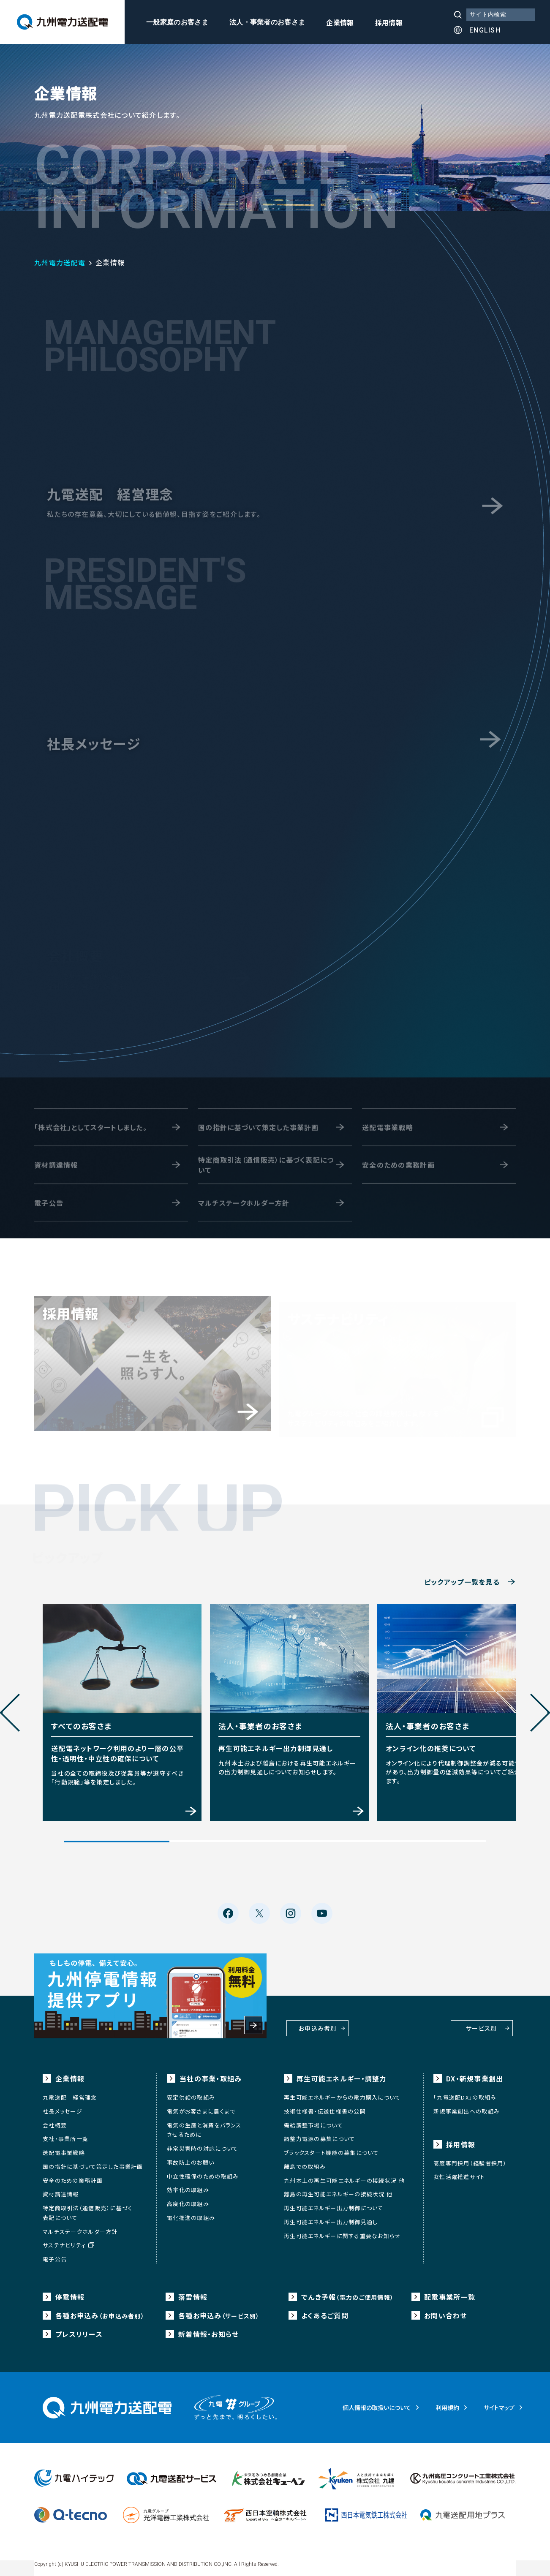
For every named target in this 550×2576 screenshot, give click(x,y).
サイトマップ (499, 2402)
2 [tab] (222, 1838)
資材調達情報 (61, 2189)
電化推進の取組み (191, 2213)
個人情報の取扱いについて (377, 2402)
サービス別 (452, 2021)
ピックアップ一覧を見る (462, 1581)
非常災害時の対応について (202, 2144)
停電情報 (69, 2292)
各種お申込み (99, 2310)
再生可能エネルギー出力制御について (334, 2203)
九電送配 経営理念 (70, 2093)
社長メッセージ (62, 2106)
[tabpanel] (117, 1708)
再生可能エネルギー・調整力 (342, 2074)
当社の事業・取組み (211, 2074)
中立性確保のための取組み (203, 2171)
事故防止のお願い (190, 2157)
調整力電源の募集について (319, 2134)
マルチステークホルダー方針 (80, 2226)
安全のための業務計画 (73, 2175)
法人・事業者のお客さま (267, 22)
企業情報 (340, 23)
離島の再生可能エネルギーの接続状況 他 (338, 2189)
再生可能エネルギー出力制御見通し (331, 2217)
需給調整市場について (313, 2120)
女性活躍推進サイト (459, 2172)
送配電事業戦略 (64, 2148)
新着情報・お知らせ (208, 2329)
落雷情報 (192, 2292)
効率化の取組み (188, 2185)
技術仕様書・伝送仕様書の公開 (325, 2106)
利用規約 (447, 2402)
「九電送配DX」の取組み (464, 2093)
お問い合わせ (445, 2310)
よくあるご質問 (325, 2310)
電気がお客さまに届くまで (201, 2106)
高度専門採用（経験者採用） (470, 2158)
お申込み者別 (339, 2021)
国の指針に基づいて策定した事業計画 (93, 2161)
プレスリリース (79, 2329)
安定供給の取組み (191, 2093)
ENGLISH (485, 30)
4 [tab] (433, 1838)
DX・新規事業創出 (475, 2074)
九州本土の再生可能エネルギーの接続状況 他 (344, 2175)
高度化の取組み (188, 2199)
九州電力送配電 (59, 262)
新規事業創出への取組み (466, 2106)
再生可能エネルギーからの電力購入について (342, 2093)
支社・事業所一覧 (65, 2134)
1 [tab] (116, 1838)
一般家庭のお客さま (177, 22)
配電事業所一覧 (449, 2292)
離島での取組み (305, 2161)
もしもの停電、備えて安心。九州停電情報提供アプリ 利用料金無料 (150, 1991)
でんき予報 (347, 2292)
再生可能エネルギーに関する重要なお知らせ (342, 2231)
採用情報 (389, 23)
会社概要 (55, 2120)
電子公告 (55, 2254)
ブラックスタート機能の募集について (331, 2148)
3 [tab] (328, 1838)
